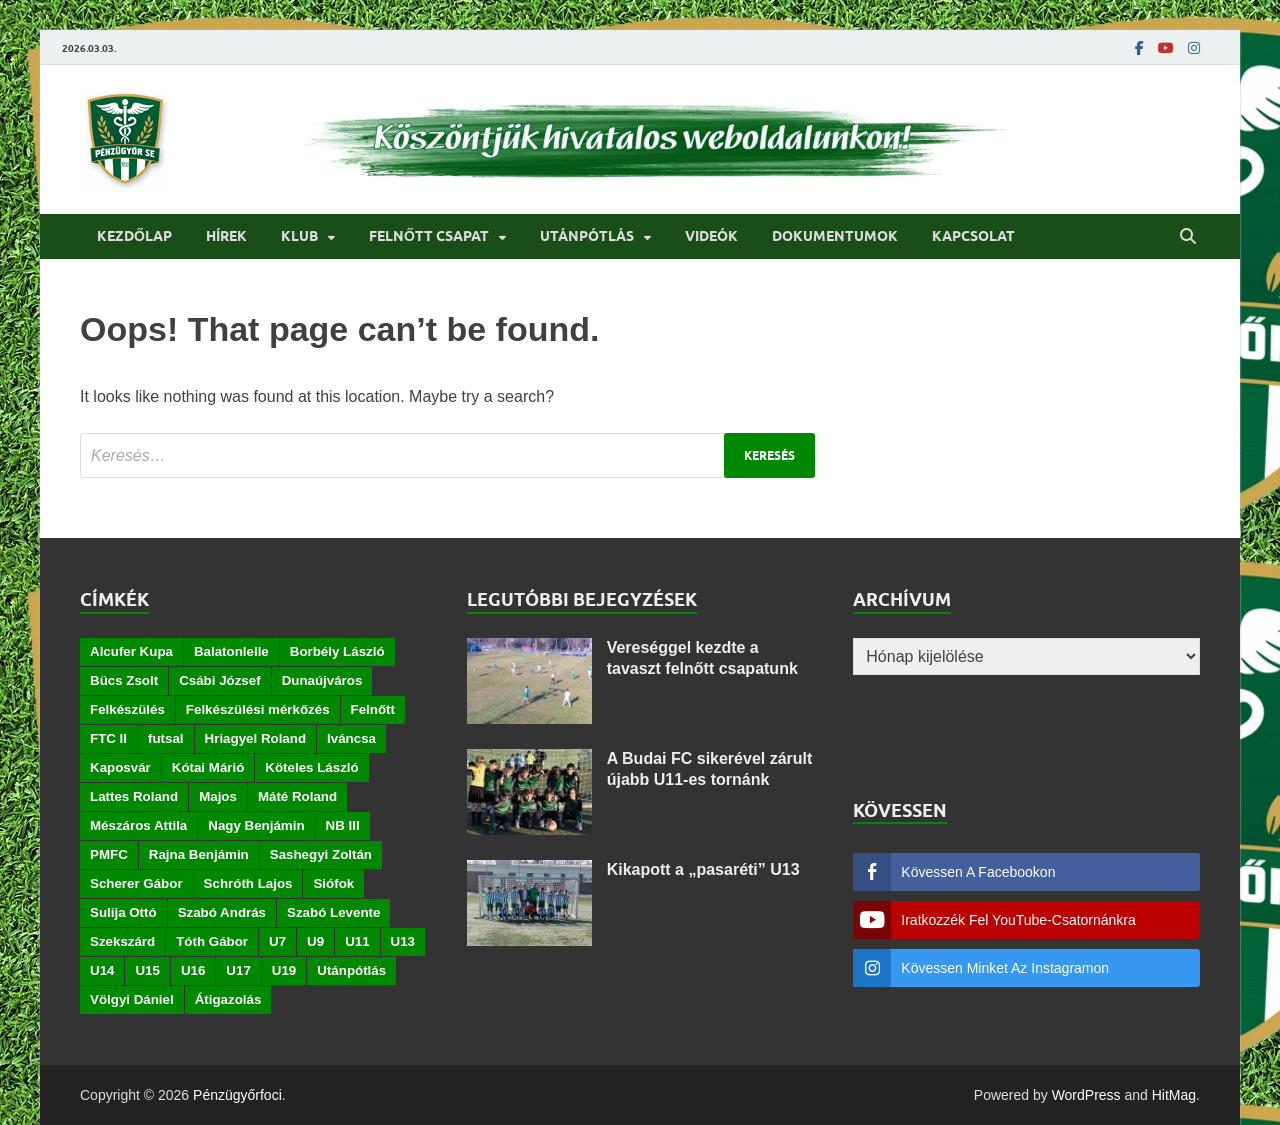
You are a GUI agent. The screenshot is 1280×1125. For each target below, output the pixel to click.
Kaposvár (120, 767)
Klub (299, 236)
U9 (315, 941)
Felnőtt (373, 709)
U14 (102, 970)
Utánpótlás (587, 236)
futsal (166, 738)
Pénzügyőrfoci (237, 1095)
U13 (403, 941)
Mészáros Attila (138, 825)
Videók (711, 236)
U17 (238, 970)
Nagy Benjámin (256, 825)
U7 (277, 941)
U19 (284, 970)
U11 (357, 941)
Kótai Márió (208, 767)
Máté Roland (297, 796)
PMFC (109, 854)
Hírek (226, 236)
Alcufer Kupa (131, 651)
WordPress (1086, 1095)
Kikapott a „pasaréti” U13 (703, 869)
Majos (218, 796)
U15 (147, 970)
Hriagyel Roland (255, 738)
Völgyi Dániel (132, 999)
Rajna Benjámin (199, 854)
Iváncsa (351, 738)
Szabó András (222, 912)
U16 (193, 970)
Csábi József (219, 680)
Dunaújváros (322, 680)
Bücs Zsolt (124, 680)
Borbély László (337, 651)
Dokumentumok (835, 236)
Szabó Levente (333, 912)
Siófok (333, 883)
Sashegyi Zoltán (321, 854)
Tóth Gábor (212, 941)
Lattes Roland (134, 796)
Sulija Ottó (123, 912)
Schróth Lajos (248, 883)
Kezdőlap (134, 236)
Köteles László (311, 767)
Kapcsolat (973, 236)
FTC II (108, 738)
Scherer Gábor (136, 883)
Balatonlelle (231, 651)
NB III (343, 825)
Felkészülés (127, 709)
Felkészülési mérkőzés (258, 709)
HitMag (1174, 1095)
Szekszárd (122, 941)
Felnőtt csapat (429, 236)
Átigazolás (228, 999)
